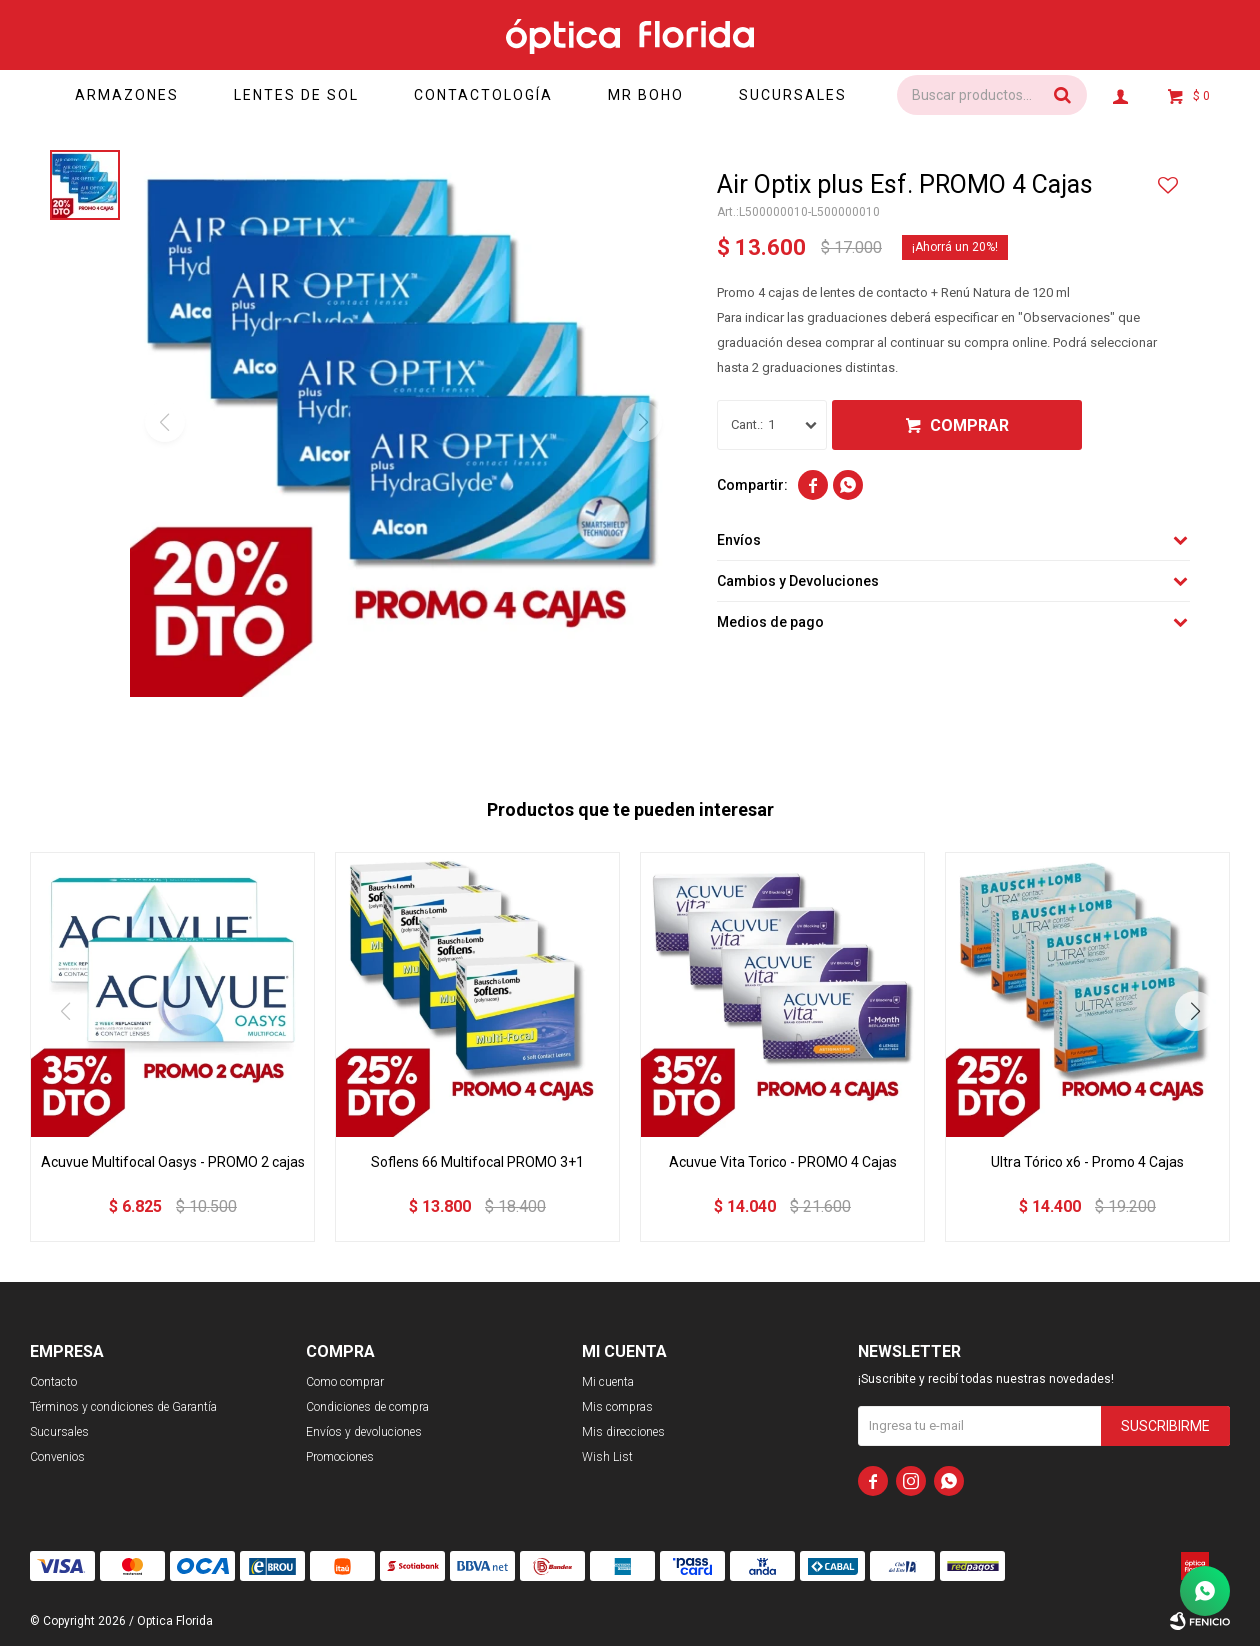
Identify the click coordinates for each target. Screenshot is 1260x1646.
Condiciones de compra (367, 1407)
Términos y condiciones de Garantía (123, 1407)
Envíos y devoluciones (364, 1432)
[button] (1195, 1011)
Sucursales (794, 95)
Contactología (484, 95)
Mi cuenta (608, 1382)
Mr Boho (647, 95)
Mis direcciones (623, 1432)
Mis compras (617, 1407)
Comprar (969, 425)
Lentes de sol (296, 95)
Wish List (607, 1457)
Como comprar (345, 1382)
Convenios (57, 1457)
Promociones (340, 1457)
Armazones (127, 95)
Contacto (53, 1382)
